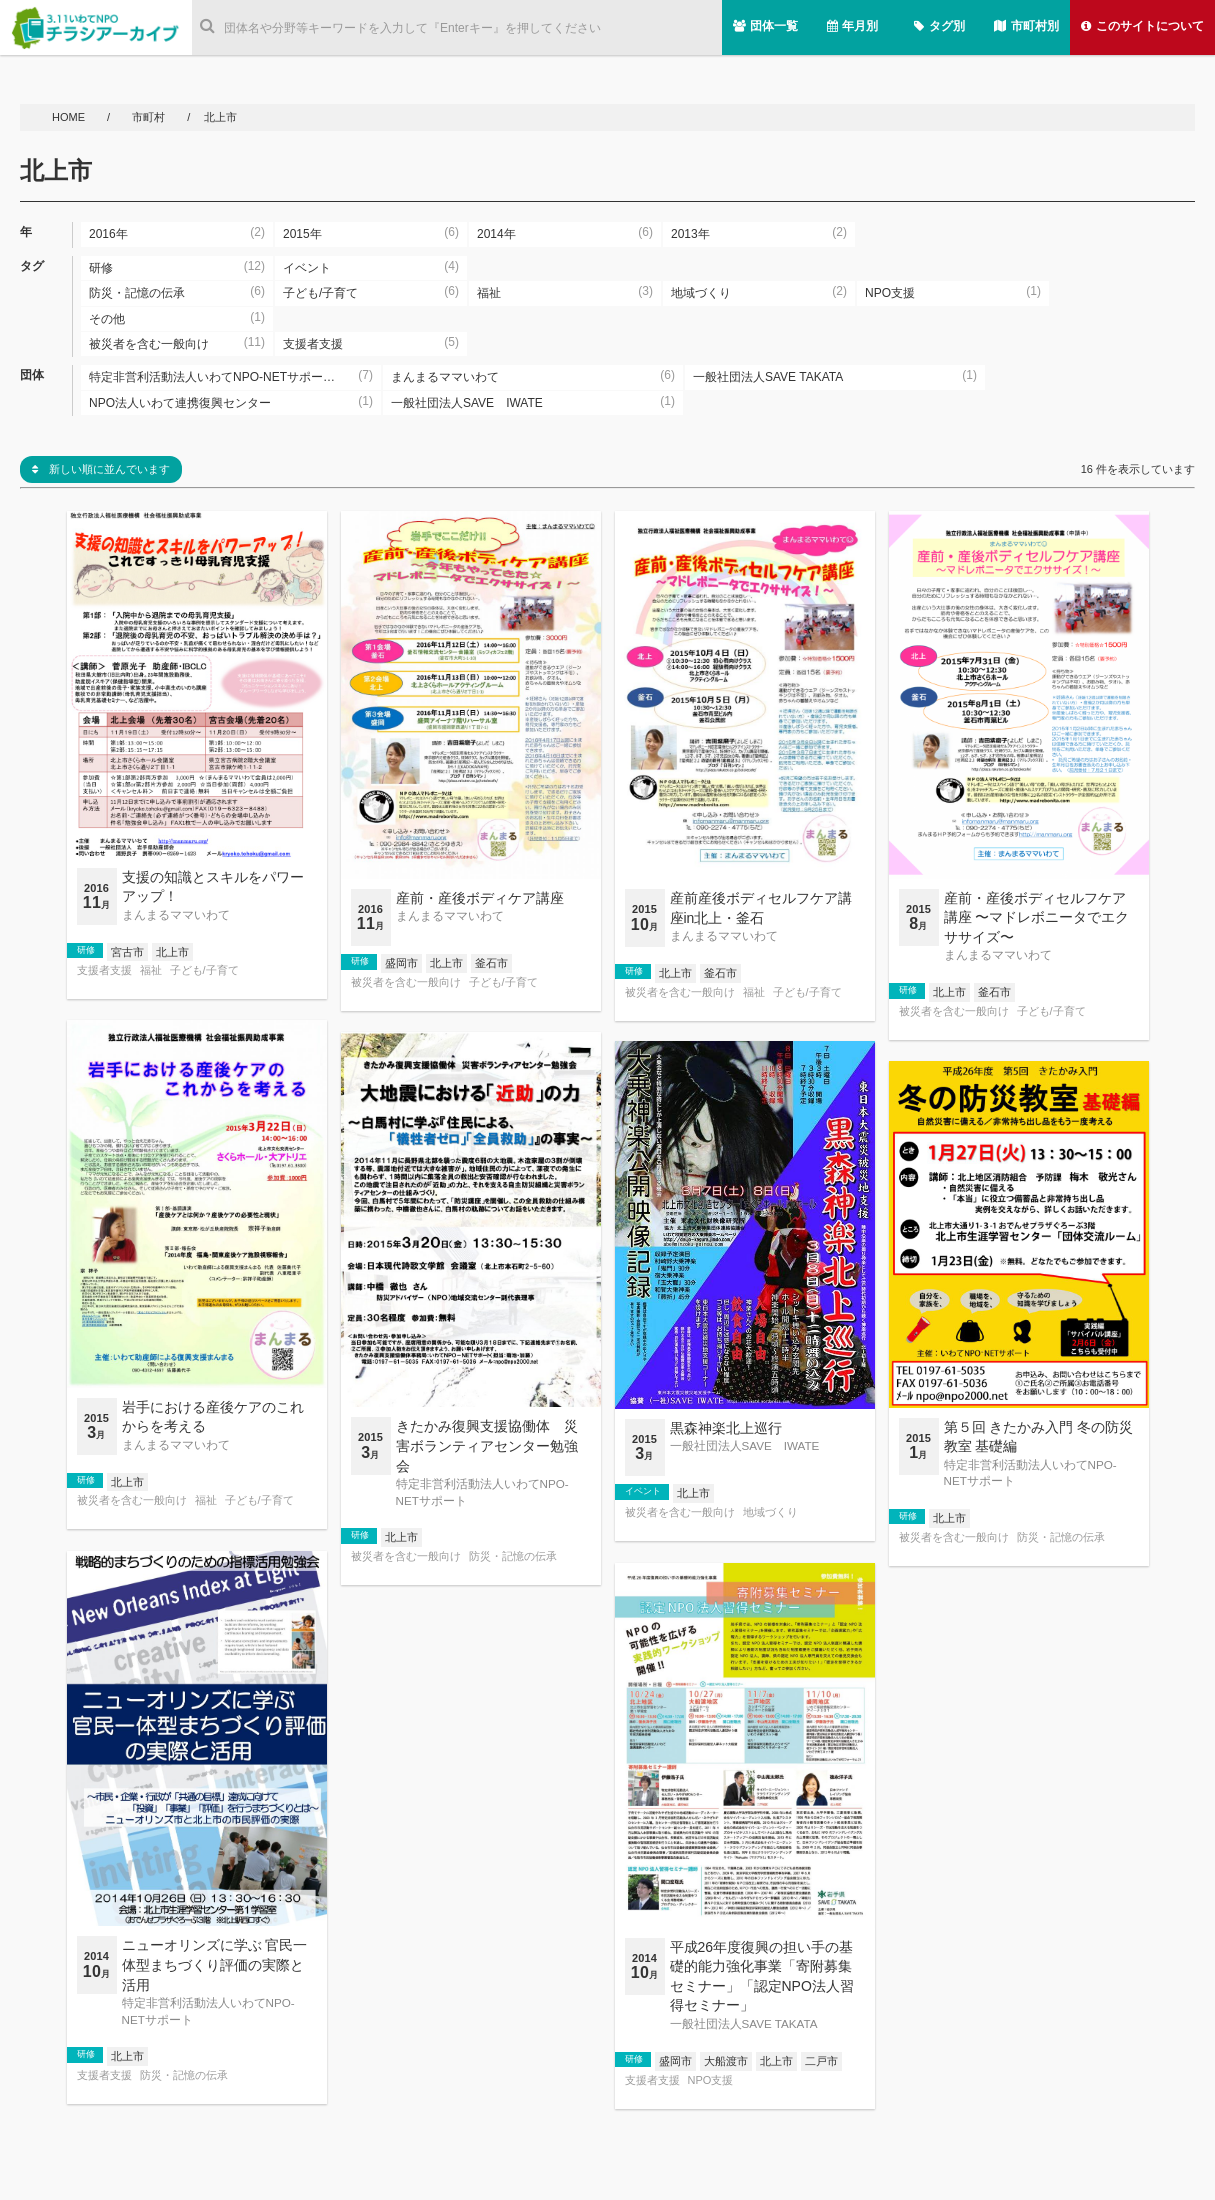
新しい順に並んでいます (101, 469)
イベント (643, 1491)
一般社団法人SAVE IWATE (745, 1445)
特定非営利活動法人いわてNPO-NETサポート (482, 1491)
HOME (70, 117)
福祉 (151, 970)
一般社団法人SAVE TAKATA (744, 2023)
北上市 (172, 952)
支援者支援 (104, 970)
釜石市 (491, 963)
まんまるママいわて (176, 914)
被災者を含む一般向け (406, 982)
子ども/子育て (204, 970)
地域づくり (770, 1512)
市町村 (150, 117)
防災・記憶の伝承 (513, 1556)
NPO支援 (711, 2080)
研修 (86, 950)
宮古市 (127, 952)
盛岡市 (401, 963)
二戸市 (821, 2061)
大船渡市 (726, 2061)
